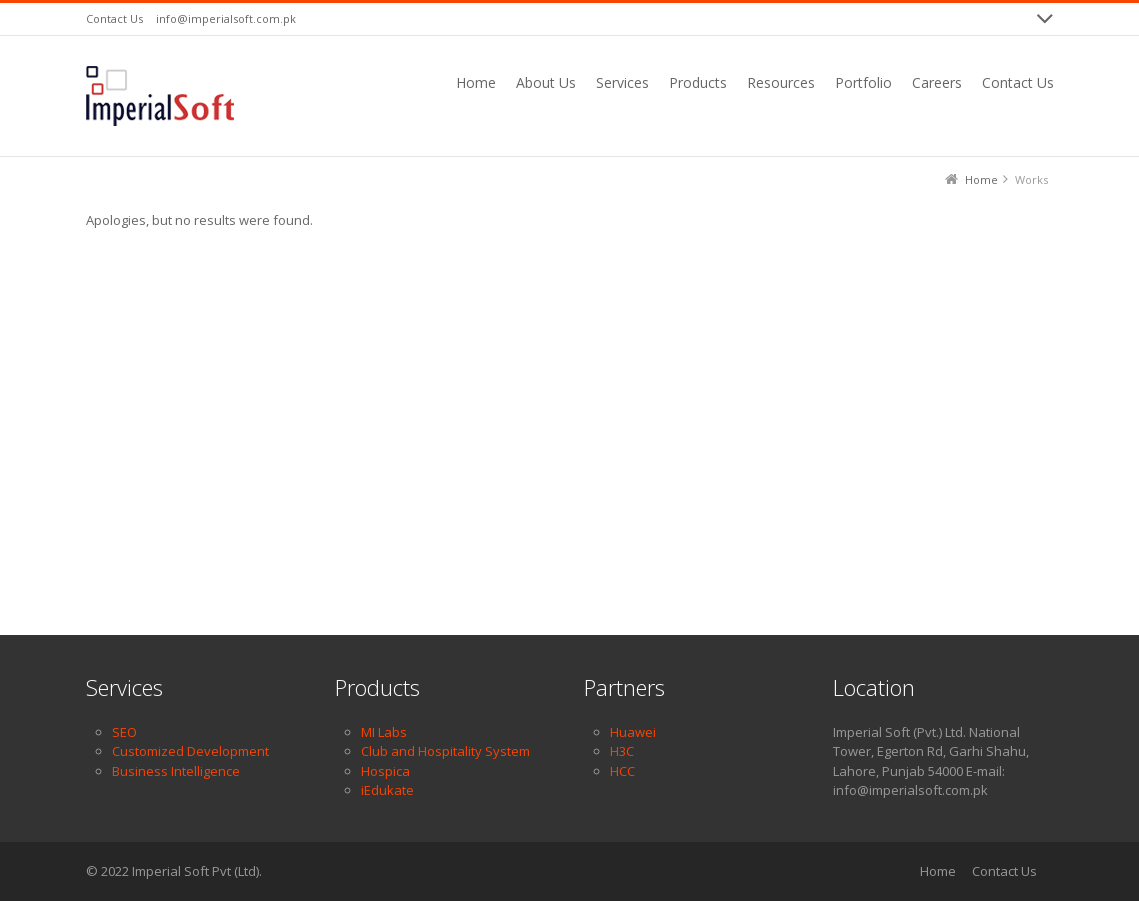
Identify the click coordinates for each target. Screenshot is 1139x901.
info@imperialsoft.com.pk (226, 18)
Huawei (633, 732)
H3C (622, 751)
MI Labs (384, 732)
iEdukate (387, 790)
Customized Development (190, 751)
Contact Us (114, 18)
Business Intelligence (176, 771)
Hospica (385, 771)
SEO (124, 732)
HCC (622, 771)
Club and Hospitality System (445, 751)
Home (938, 871)
